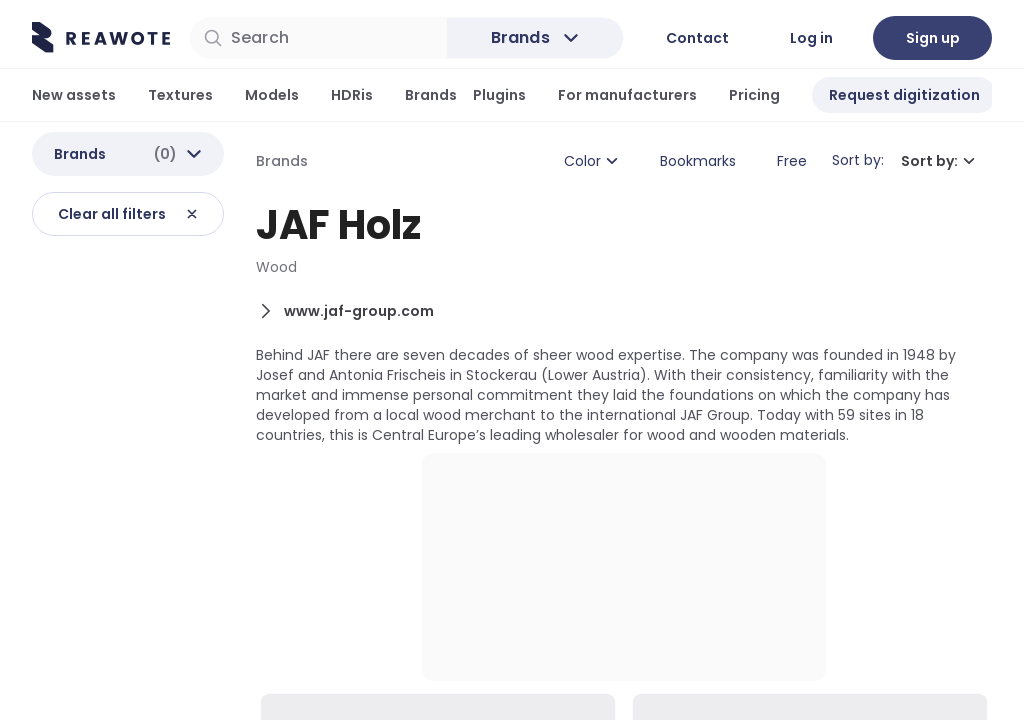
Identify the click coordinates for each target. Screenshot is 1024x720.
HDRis (352, 95)
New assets (74, 95)
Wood (276, 270)
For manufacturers (627, 95)
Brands (431, 95)
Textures (180, 95)
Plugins (499, 95)
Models (272, 95)
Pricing (754, 95)
